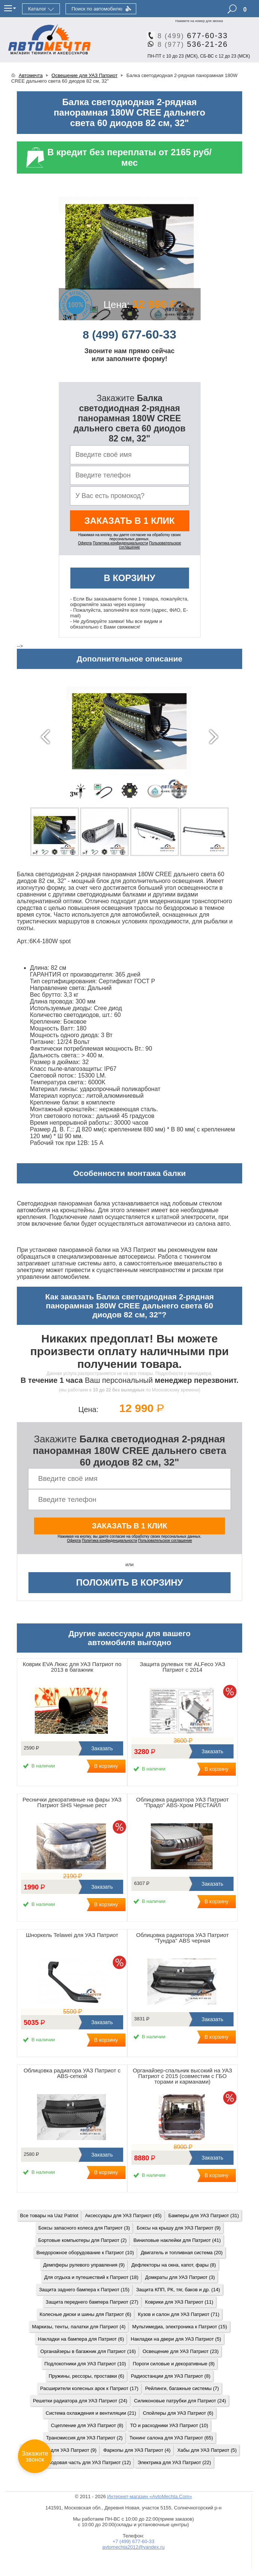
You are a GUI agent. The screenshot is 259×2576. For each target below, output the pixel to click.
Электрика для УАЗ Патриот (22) (174, 2462)
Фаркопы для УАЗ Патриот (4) (137, 2450)
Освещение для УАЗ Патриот (85, 75)
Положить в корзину (129, 1582)
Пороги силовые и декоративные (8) (174, 2363)
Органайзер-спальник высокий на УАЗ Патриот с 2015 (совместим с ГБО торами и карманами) (182, 2076)
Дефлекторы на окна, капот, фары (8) (173, 2265)
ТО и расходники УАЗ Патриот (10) (169, 2425)
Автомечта (31, 75)
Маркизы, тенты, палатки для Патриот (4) (78, 2326)
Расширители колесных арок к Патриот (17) (89, 2388)
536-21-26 (190, 44)
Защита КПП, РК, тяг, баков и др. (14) (178, 2289)
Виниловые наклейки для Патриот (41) (177, 2240)
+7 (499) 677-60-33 (134, 2541)
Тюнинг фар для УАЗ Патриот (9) (59, 2450)
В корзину (129, 578)
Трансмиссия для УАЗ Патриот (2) (84, 2438)
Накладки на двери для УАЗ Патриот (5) (176, 2339)
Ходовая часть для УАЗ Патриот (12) (89, 2462)
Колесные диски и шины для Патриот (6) (85, 2314)
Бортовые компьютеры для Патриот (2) (82, 2240)
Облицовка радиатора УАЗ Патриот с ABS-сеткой (72, 2073)
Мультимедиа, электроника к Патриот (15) (179, 2326)
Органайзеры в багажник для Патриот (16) (88, 2351)
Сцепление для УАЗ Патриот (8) (87, 2425)
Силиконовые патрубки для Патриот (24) (180, 2401)
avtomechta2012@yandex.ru (133, 2547)
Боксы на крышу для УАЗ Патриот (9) (178, 2228)
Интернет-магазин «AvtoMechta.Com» (149, 2496)
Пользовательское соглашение (165, 1540)
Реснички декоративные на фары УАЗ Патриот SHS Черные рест (71, 1802)
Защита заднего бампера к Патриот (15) (84, 2289)
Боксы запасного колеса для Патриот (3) (84, 2228)
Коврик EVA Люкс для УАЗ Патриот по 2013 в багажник (72, 1667)
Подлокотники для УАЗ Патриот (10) (85, 2363)
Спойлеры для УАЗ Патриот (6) (178, 2413)
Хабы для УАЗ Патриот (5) (207, 2450)
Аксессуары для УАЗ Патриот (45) (123, 2215)
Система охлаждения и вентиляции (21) (91, 2413)
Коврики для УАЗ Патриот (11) (179, 2302)
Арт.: (23, 941)
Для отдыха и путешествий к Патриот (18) (91, 2277)
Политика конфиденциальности (120, 543)
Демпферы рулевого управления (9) (84, 2265)
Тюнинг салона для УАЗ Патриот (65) (171, 2438)
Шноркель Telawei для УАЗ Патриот (72, 1935)
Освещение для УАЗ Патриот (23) (181, 2351)
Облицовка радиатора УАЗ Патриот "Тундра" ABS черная (182, 1938)
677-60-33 (190, 35)
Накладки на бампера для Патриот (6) (81, 2339)
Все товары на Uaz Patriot (49, 2215)
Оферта (85, 543)
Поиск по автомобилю (96, 9)
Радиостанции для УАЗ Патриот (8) (170, 2376)
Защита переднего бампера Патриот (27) (92, 2302)
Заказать (100, 1748)
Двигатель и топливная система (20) (182, 2252)
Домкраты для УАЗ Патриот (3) (180, 2277)
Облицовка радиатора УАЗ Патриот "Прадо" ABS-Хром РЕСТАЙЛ (182, 1802)
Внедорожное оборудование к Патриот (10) (85, 2252)
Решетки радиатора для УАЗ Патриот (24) (80, 2401)
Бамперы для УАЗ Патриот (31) (203, 2215)
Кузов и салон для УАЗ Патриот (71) (179, 2314)
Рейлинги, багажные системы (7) (182, 2388)
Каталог (37, 9)
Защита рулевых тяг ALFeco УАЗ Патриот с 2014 (182, 1667)
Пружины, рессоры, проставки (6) (86, 2376)
